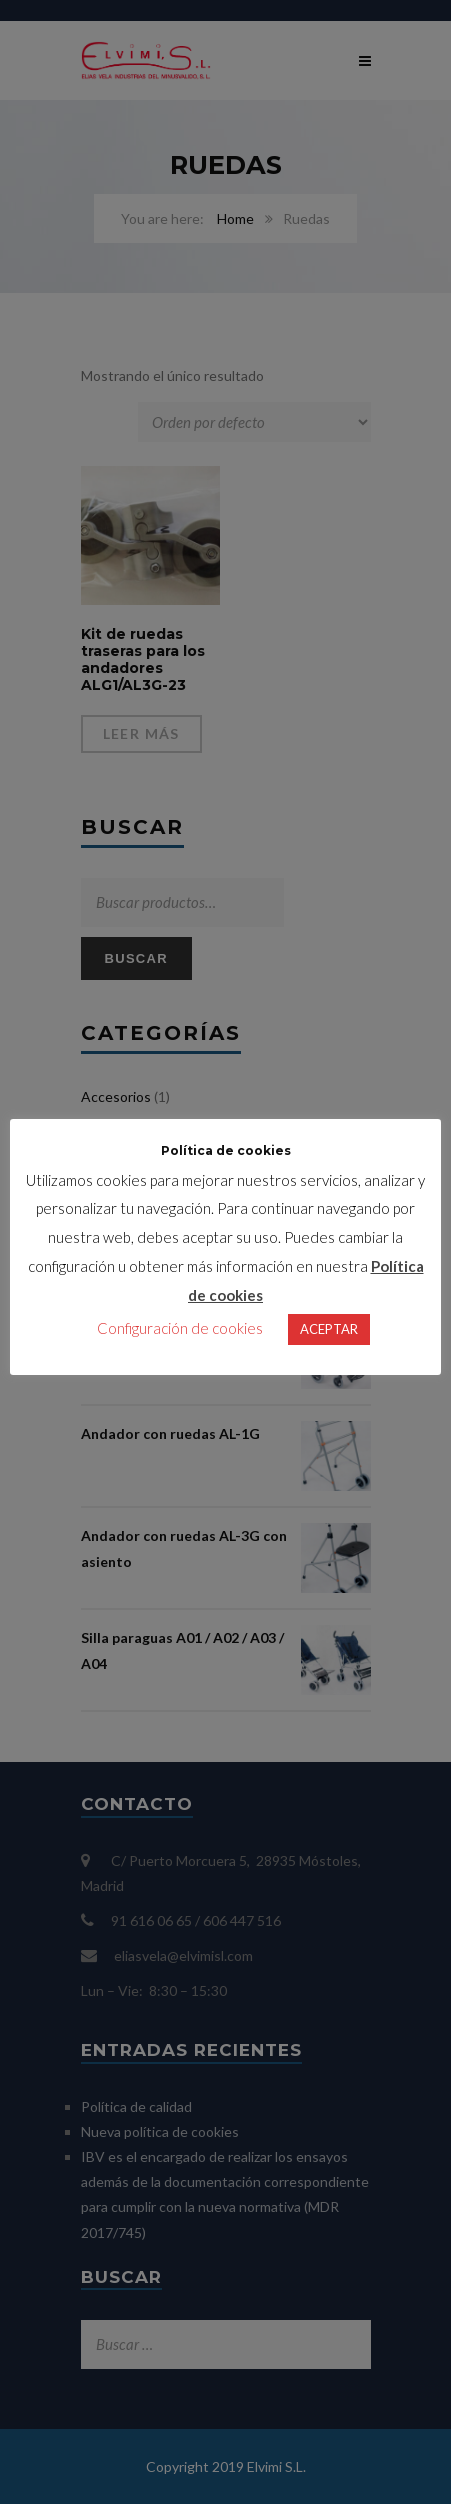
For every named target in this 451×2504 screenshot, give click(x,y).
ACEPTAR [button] (329, 1344)
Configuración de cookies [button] (180, 1343)
